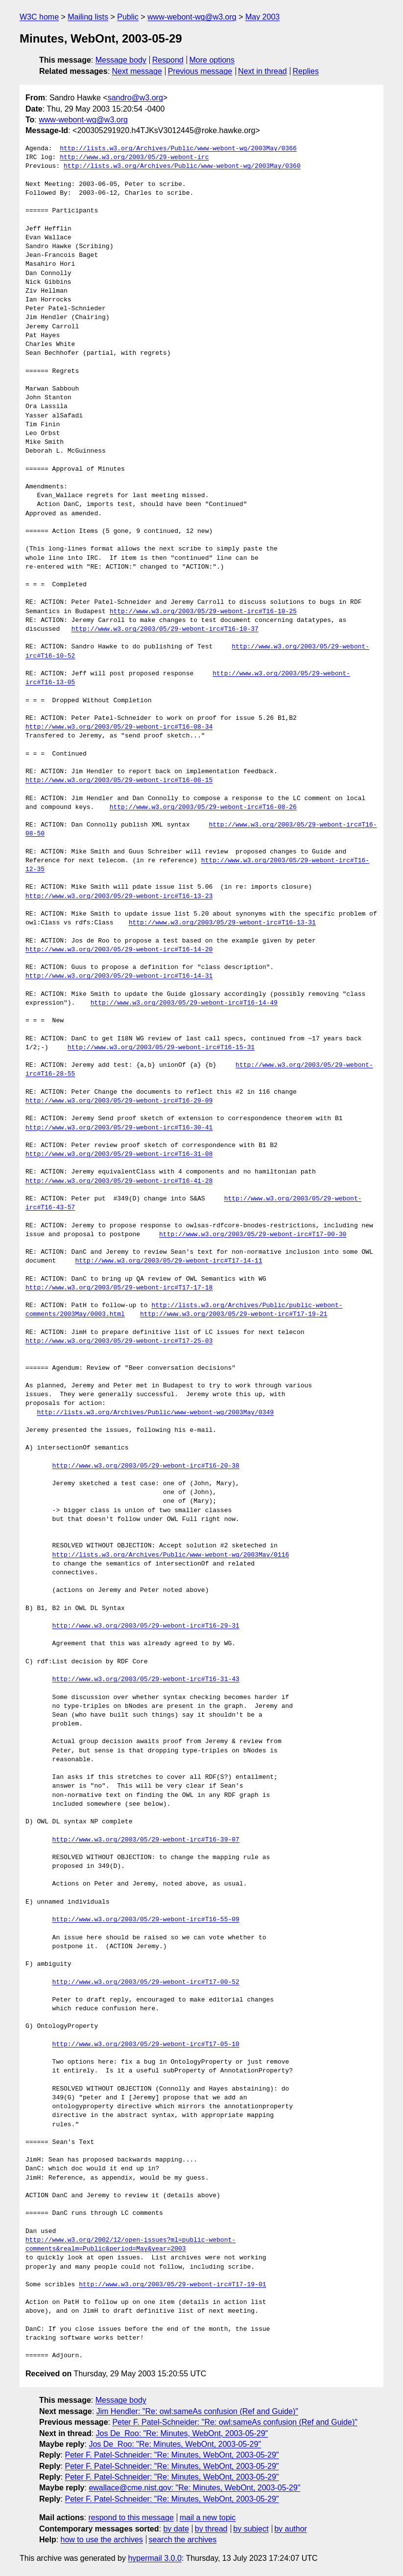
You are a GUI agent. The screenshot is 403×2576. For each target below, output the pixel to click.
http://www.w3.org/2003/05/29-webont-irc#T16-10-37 (165, 629)
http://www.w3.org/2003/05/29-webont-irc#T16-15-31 (161, 1047)
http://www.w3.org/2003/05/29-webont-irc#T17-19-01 (172, 2284)
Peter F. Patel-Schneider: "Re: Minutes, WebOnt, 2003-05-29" (172, 2455)
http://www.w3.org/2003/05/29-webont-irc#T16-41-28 (119, 1181)
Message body (120, 60)
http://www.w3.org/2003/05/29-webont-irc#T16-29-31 (145, 1626)
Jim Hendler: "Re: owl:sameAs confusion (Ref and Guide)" (197, 2411)
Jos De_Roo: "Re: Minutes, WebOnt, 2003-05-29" (182, 2433)
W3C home (39, 17)
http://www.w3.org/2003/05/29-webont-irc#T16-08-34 (119, 727)
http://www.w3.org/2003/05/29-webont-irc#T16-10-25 (203, 611)
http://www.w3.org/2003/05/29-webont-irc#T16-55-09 (145, 1919)
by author (290, 2529)
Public (128, 17)
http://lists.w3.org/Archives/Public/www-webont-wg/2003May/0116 (170, 1555)
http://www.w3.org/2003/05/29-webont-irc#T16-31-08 (119, 1154)
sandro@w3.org (135, 97)
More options (212, 60)
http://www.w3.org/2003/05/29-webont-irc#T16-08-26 (203, 807)
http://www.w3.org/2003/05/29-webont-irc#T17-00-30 (252, 1234)
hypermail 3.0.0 (154, 2558)
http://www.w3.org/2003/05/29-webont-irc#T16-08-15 (119, 780)
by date (176, 2529)
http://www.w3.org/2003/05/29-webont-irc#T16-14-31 (119, 976)
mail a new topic (208, 2517)
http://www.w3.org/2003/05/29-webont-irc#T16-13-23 (119, 896)
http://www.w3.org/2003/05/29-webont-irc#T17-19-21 (233, 1314)
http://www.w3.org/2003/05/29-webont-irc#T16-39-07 (145, 1840)
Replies (306, 71)
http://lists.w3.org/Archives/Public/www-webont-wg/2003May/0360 (182, 166)
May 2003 (262, 17)
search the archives (183, 2539)
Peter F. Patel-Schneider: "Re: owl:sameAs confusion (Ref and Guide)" (234, 2422)
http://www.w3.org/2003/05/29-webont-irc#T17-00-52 (145, 1982)
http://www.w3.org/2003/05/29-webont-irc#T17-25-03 (119, 1341)
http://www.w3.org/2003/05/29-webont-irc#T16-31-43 (145, 1679)
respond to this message (130, 2517)
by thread (211, 2529)
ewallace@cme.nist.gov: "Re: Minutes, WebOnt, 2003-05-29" (194, 2488)
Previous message (200, 71)
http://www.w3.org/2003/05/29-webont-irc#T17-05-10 (145, 2044)
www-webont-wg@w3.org (192, 17)
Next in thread (262, 71)
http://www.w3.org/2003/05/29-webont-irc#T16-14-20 (119, 949)
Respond (168, 60)
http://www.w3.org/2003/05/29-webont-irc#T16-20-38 (145, 1466)
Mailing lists (88, 17)
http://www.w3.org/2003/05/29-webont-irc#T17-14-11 (168, 1261)
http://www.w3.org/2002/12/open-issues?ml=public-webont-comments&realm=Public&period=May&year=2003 (130, 2245)
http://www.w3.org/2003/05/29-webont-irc (134, 157)
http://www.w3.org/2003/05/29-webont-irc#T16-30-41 (119, 1128)
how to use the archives (102, 2539)
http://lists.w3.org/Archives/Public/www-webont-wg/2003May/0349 (155, 1412)
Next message (137, 71)
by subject (250, 2529)
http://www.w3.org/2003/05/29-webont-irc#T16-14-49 (184, 1003)
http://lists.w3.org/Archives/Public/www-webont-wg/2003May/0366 (178, 148)
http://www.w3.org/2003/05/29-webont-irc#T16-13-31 (222, 923)
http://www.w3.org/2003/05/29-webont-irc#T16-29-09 (119, 1101)
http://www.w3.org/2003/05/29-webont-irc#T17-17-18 (119, 1288)
